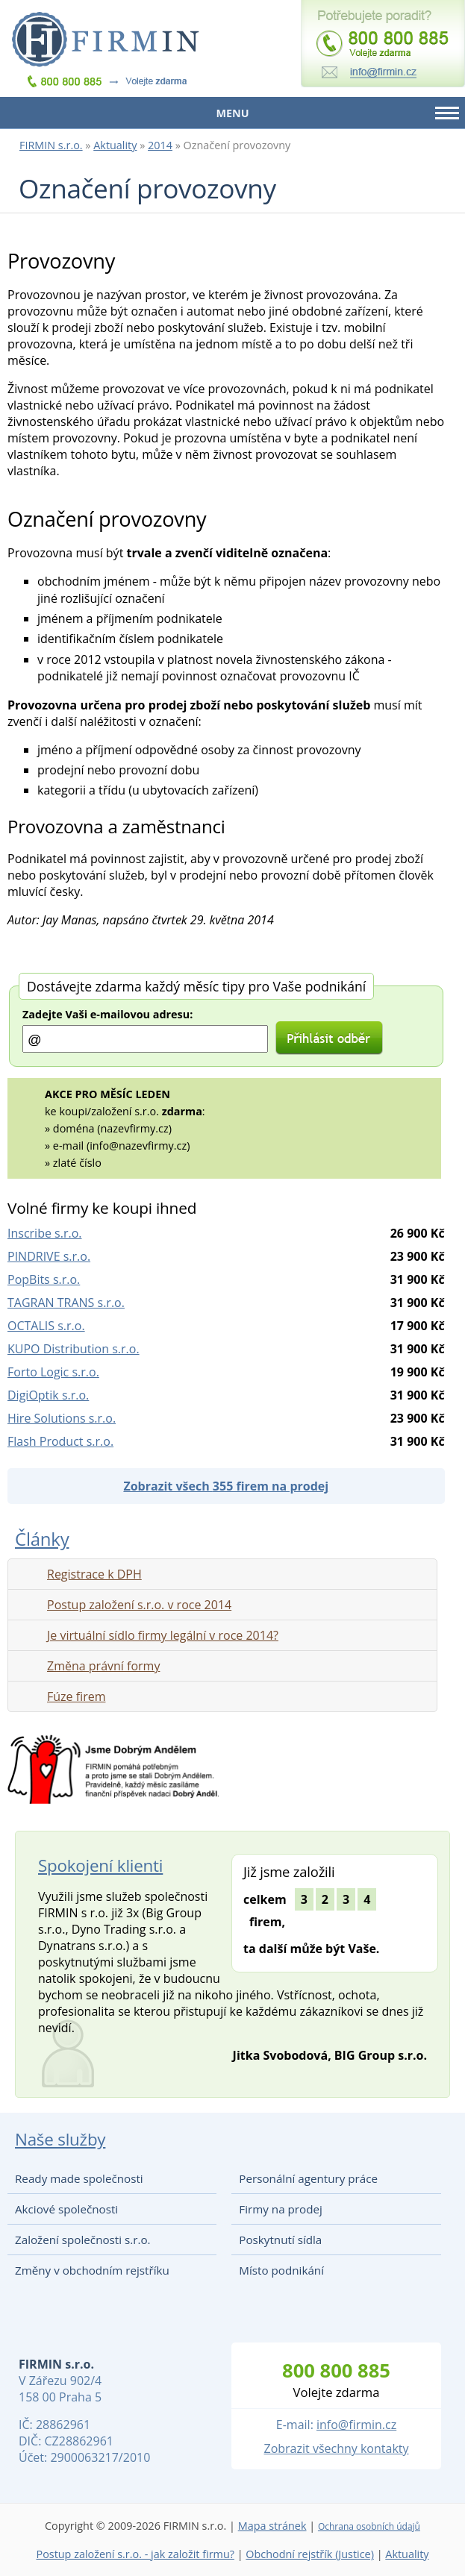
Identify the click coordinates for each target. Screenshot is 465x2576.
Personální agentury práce (308, 2178)
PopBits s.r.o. (43, 1279)
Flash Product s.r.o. (60, 1441)
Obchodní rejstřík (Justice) (310, 2554)
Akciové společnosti (66, 2208)
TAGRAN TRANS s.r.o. (66, 1302)
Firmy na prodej (280, 2208)
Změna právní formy (103, 1666)
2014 (160, 145)
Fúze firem (76, 1696)
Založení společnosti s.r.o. (83, 2239)
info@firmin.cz (356, 2424)
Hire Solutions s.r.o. (61, 1418)
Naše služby (60, 2139)
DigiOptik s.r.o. (48, 1395)
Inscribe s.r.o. (44, 1233)
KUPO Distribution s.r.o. (73, 1349)
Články (42, 1538)
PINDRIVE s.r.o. (48, 1256)
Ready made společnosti (79, 2178)
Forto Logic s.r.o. (53, 1372)
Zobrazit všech (225, 1486)
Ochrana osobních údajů (369, 2526)
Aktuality (115, 145)
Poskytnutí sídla (280, 2239)
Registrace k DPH (94, 1574)
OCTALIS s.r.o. (46, 1325)
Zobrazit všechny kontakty (336, 2448)
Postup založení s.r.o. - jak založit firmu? (135, 2554)
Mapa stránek (272, 2526)
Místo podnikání (281, 2270)
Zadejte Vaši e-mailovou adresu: (107, 1014)
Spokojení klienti (100, 1865)
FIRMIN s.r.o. (51, 145)
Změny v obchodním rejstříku (92, 2270)
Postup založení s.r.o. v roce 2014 (139, 1604)
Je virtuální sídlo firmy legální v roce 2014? (162, 1635)
